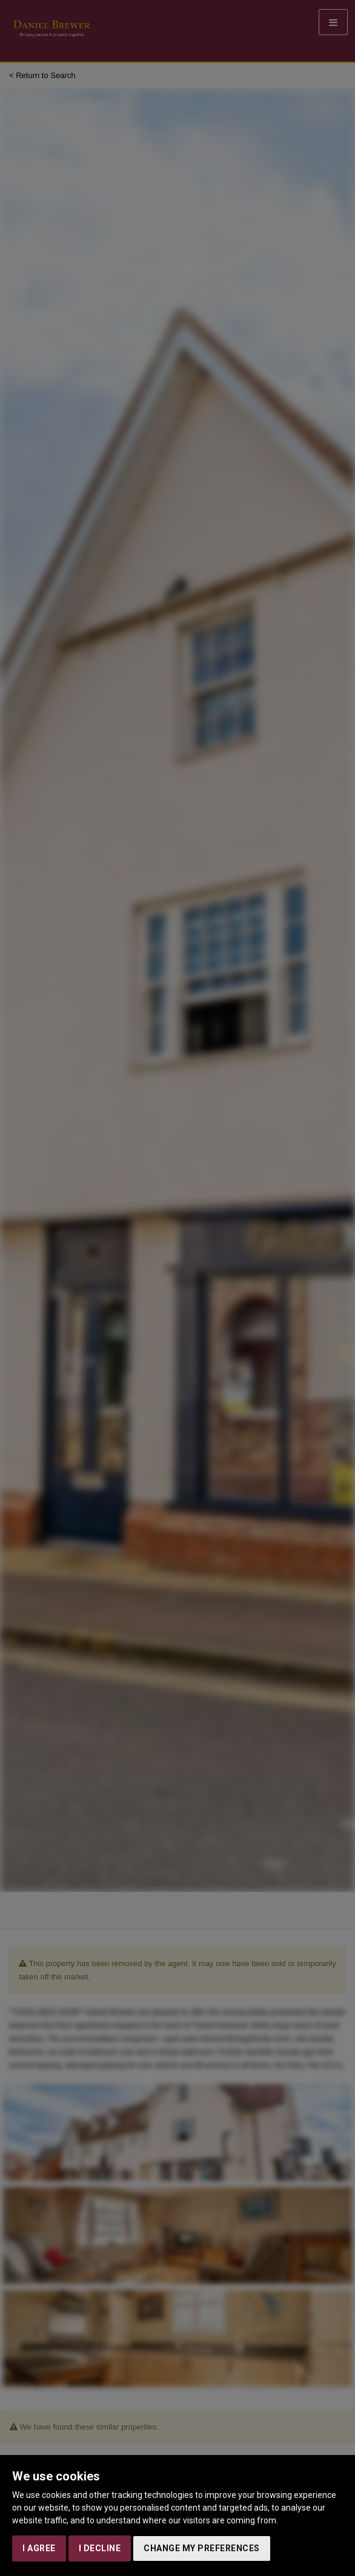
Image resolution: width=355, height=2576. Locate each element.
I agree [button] (39, 2548)
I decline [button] (100, 2548)
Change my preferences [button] (202, 2548)
